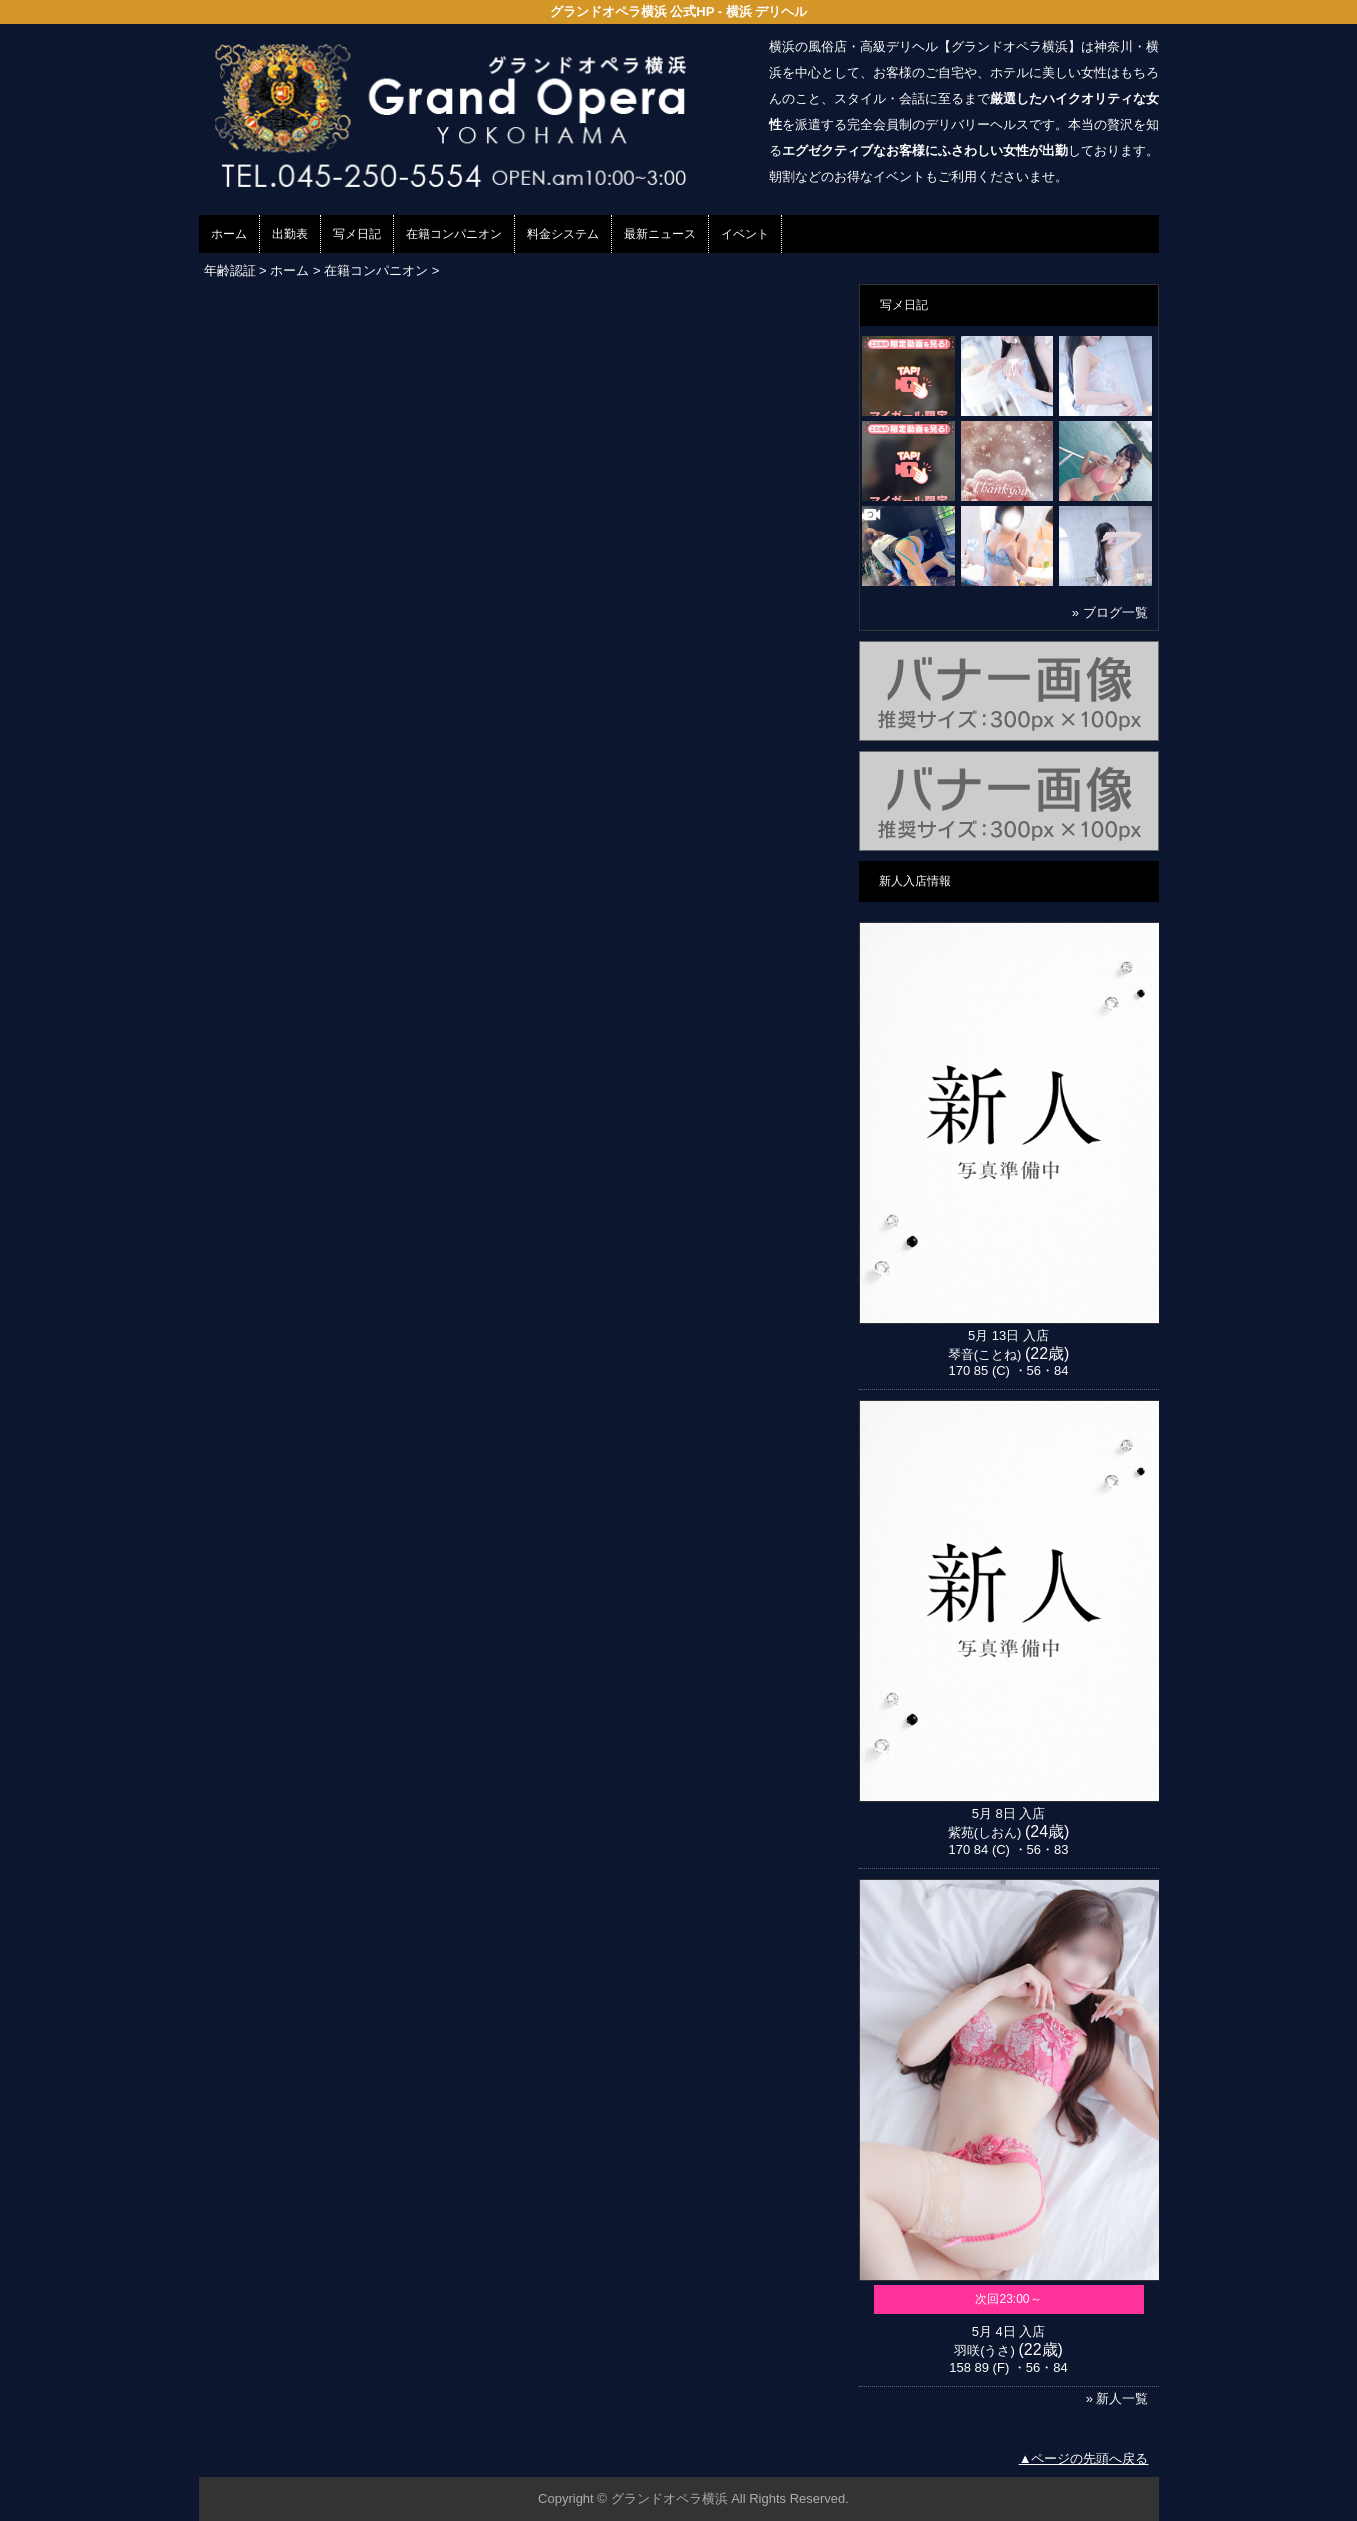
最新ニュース (660, 234)
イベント (745, 234)
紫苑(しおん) (985, 1832)
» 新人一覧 (1117, 2398)
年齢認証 (230, 270)
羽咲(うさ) (984, 2350)
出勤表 (290, 234)
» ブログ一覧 (1110, 612)
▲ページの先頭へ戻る (1084, 2458)
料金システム (563, 234)
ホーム (229, 234)
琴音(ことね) (985, 1354)
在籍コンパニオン (454, 234)
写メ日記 (357, 234)
